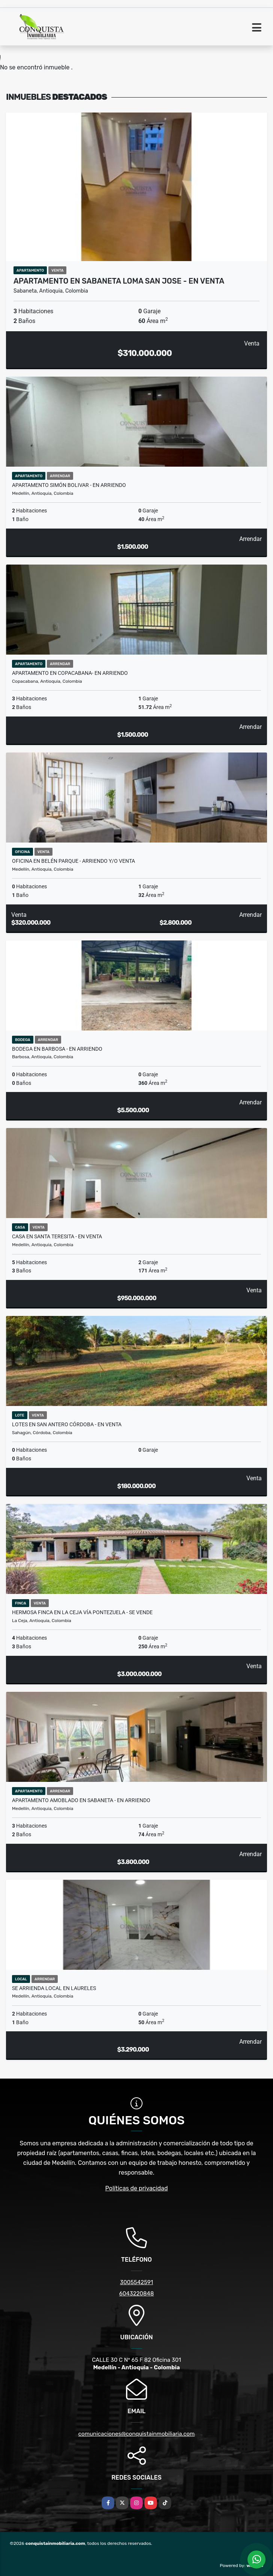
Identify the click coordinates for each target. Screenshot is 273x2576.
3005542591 (136, 2282)
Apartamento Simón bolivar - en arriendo (69, 485)
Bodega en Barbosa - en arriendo (57, 1049)
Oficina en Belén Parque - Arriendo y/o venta (73, 861)
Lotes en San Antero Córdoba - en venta (67, 1424)
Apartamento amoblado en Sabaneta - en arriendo (81, 1800)
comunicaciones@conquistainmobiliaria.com (136, 2433)
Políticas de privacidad (136, 2188)
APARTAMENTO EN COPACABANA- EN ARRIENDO (70, 673)
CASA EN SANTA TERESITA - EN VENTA (57, 1236)
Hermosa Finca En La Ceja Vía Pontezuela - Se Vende (82, 1612)
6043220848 (136, 2293)
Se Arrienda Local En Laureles (54, 1988)
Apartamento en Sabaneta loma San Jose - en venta (119, 280)
